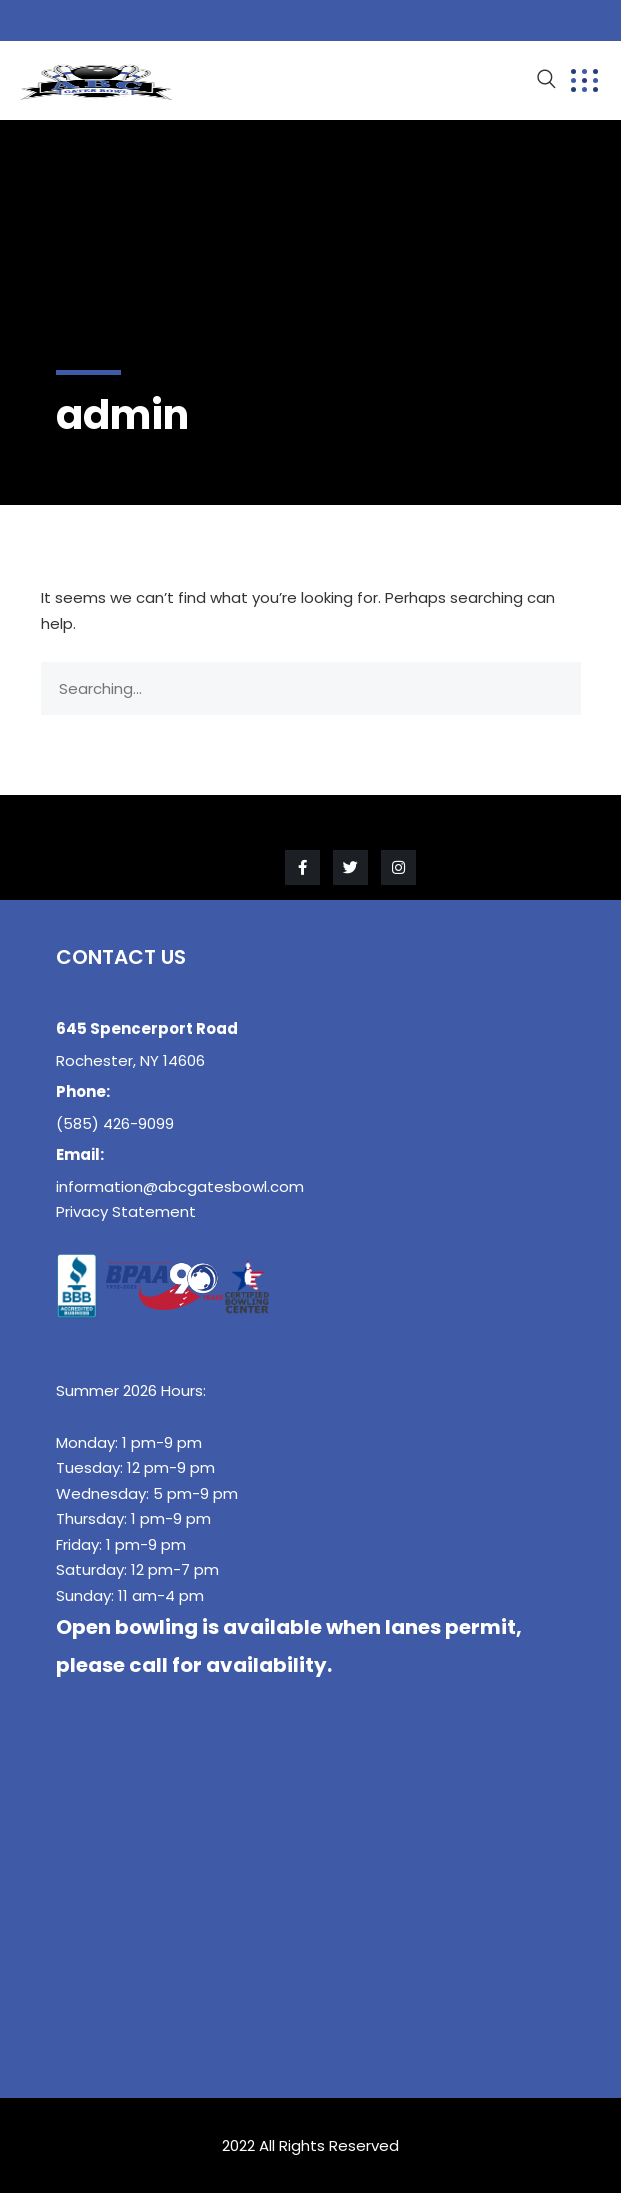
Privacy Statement (126, 1211)
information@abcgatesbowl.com (180, 1186)
